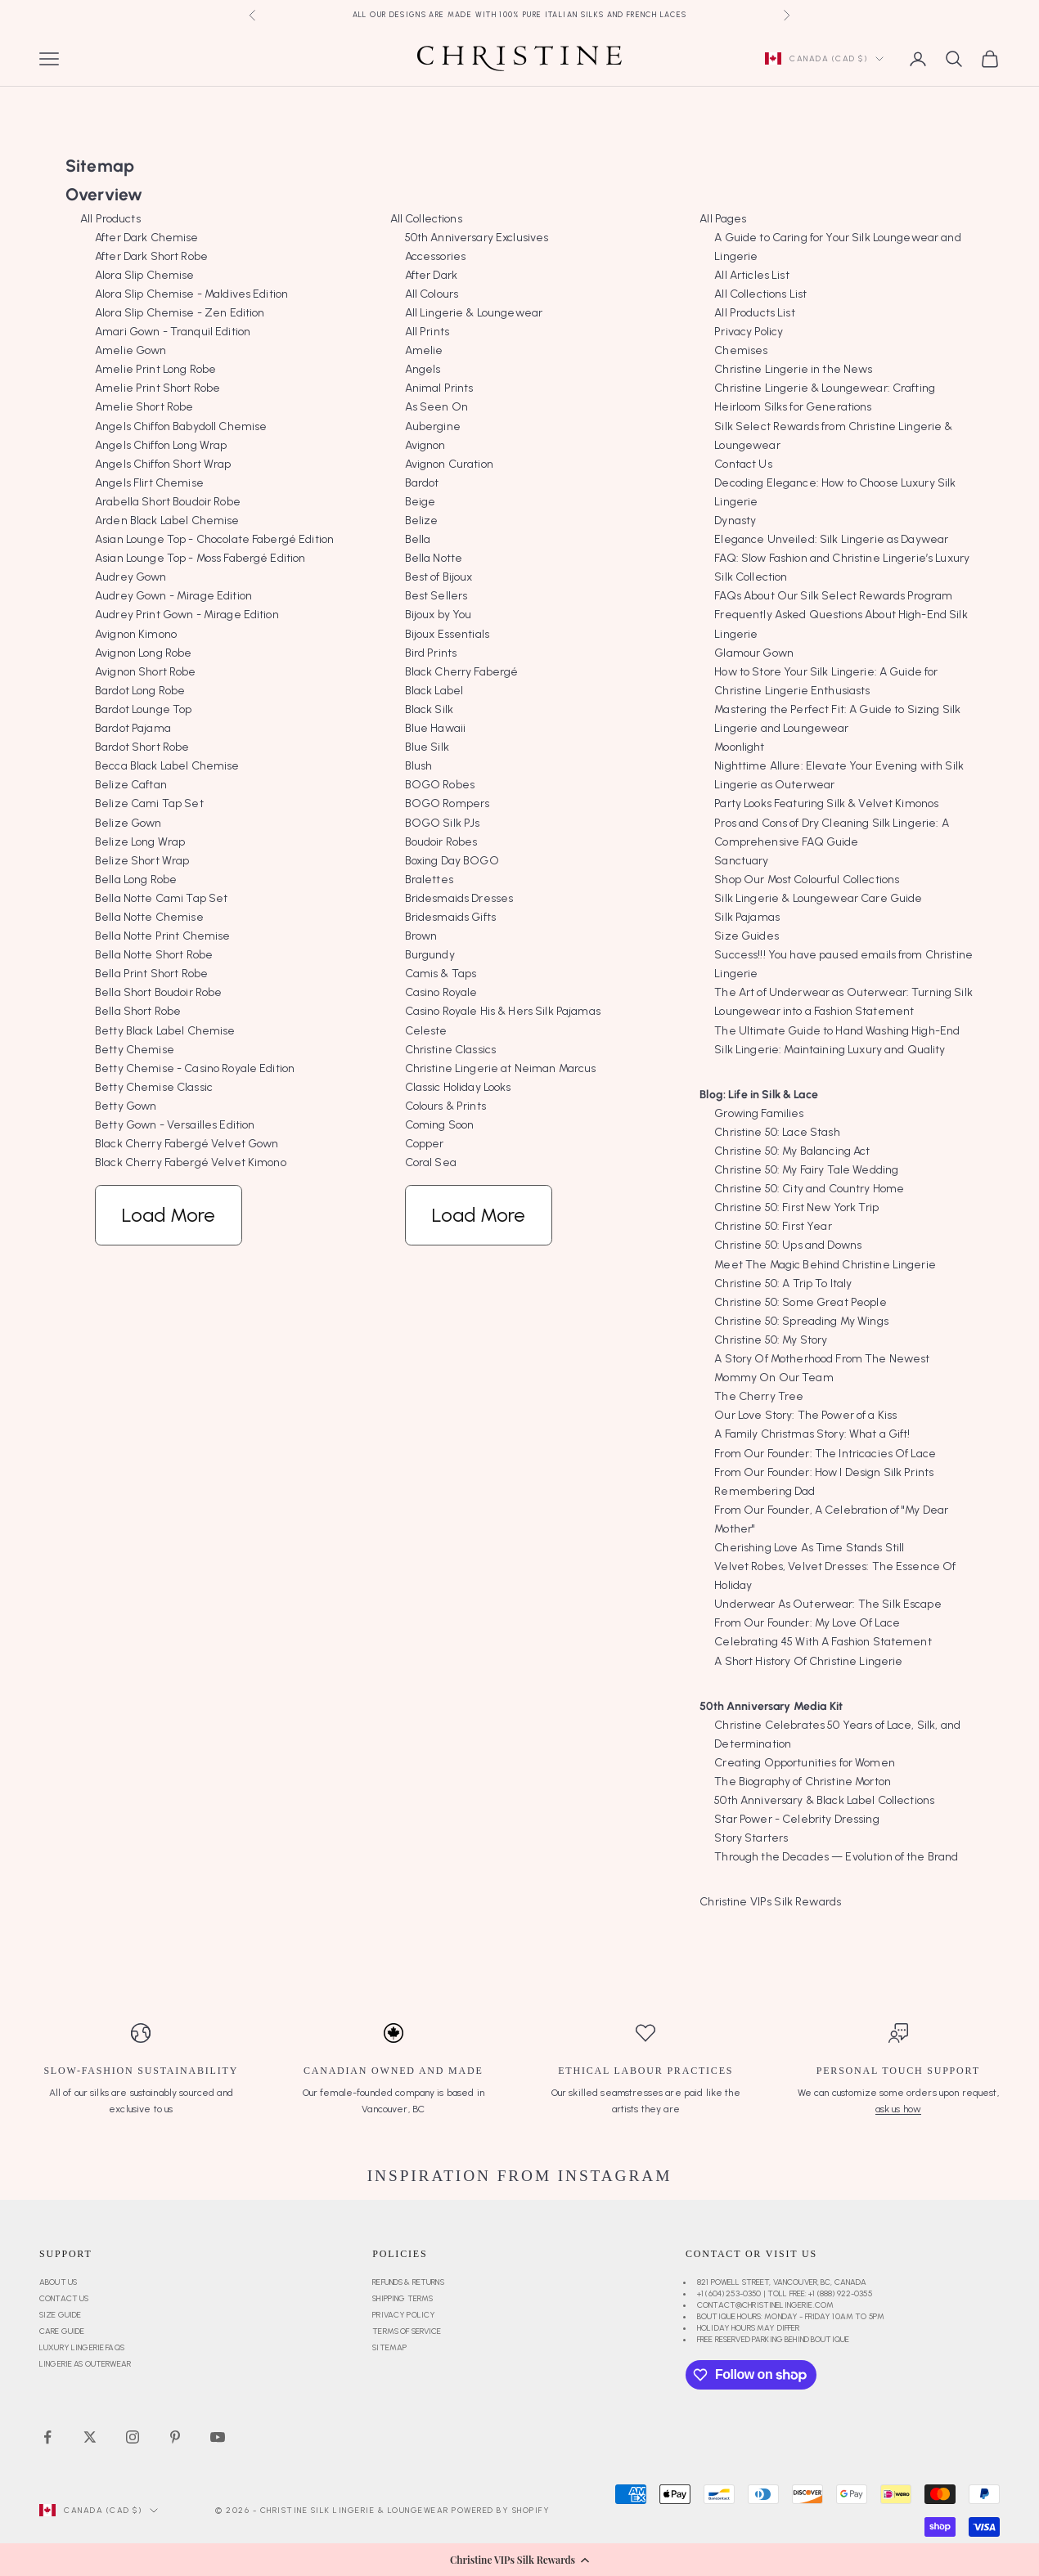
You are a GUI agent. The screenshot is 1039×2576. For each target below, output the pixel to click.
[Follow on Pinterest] (175, 2437)
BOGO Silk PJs (442, 823)
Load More (168, 1215)
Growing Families (758, 1113)
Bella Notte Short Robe (154, 955)
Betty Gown (125, 1106)
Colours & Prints (445, 1106)
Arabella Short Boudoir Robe (168, 502)
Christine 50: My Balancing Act (792, 1151)
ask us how (898, 2109)
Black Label (434, 691)
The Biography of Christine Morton (802, 1781)
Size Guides (746, 936)
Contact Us (742, 464)
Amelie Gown (131, 350)
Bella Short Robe (138, 1011)
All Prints (427, 332)
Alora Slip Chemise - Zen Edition (179, 313)
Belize (422, 520)
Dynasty (735, 520)
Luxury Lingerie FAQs (81, 2347)
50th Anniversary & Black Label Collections (824, 1800)
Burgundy (430, 955)
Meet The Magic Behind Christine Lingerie (825, 1265)
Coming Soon (440, 1125)
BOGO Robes (440, 785)
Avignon (425, 445)
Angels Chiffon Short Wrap (163, 464)
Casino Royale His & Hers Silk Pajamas (502, 1011)
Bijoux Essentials (447, 634)
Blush (419, 766)
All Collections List (760, 294)
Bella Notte (434, 558)
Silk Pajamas (747, 917)
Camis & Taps (441, 974)
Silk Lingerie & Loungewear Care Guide (818, 898)
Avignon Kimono (136, 634)
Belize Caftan (131, 785)
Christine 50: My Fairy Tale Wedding (806, 1170)
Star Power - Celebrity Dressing (796, 1819)
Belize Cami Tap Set (149, 803)
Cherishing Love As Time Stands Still (809, 1548)
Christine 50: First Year (772, 1226)
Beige (420, 502)
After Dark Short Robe (151, 256)
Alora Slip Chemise (145, 275)
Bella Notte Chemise (149, 917)
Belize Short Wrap (142, 861)
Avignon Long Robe (143, 653)
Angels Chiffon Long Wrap (161, 445)
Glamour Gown (754, 653)
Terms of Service (406, 2331)
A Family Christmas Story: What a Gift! (812, 1434)
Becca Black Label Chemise (167, 766)
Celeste (426, 1031)
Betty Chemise (134, 1050)
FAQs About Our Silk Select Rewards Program (833, 596)
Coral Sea (431, 1162)
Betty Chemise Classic (154, 1087)
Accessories (435, 256)
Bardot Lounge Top (143, 709)
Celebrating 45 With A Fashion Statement (822, 1642)
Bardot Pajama (133, 728)
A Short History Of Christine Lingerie (808, 1661)
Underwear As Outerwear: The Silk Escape (827, 1604)
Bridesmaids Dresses (459, 898)
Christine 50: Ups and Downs (787, 1245)
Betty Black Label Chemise (165, 1031)
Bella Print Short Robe (151, 974)
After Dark (431, 275)
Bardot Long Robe (140, 691)
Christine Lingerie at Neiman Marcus (500, 1068)
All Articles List (751, 275)
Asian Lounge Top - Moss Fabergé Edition (200, 558)
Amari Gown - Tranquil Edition (172, 332)
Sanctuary (741, 861)
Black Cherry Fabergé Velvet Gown (186, 1144)
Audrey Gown (131, 577)
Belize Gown (128, 823)
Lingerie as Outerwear (85, 2363)
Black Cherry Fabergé (462, 672)
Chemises (740, 350)
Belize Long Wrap (140, 842)
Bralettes (429, 879)
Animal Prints (439, 388)
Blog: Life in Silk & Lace (758, 1095)
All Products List (754, 313)
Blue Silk (427, 747)
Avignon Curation (449, 464)
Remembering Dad (764, 1491)
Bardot (422, 483)
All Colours (432, 294)
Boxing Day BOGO (452, 861)
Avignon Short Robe (145, 672)
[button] (519, 2559)
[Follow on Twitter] (90, 2437)
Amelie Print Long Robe (155, 369)
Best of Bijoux (439, 577)
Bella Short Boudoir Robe (158, 992)
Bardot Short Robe (142, 747)
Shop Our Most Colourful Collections (806, 879)
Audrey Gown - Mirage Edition (173, 596)
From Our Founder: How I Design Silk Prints (823, 1472)
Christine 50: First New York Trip (796, 1207)
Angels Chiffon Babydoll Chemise (181, 426)
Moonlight (739, 747)
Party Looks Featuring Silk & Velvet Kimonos (826, 803)
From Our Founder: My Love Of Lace (807, 1623)
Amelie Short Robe (144, 407)
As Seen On (436, 407)
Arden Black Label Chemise (167, 520)
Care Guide (61, 2331)
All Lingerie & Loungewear (474, 313)
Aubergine (433, 426)
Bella (418, 539)
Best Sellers (436, 596)
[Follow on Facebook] (47, 2437)
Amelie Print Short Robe (157, 388)
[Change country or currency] (824, 58)
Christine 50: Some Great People (800, 1302)
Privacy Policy (748, 332)
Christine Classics (451, 1050)
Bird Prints (431, 653)
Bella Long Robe (136, 879)
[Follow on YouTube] (217, 2437)
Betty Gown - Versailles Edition (174, 1125)
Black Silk (429, 709)
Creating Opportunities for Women (804, 1763)
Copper (424, 1144)
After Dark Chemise (147, 238)
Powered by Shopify (501, 2510)
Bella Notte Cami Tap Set (161, 898)
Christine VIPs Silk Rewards (770, 1902)
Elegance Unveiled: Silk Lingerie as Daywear (831, 539)
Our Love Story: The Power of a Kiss (805, 1415)
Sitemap (389, 2347)
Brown (421, 936)
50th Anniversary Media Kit (771, 1706)
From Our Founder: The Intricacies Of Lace (825, 1454)
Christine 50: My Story (770, 1340)
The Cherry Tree (758, 1396)
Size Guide (60, 2314)
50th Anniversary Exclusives (477, 238)
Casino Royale (441, 992)
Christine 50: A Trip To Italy (783, 1283)
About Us (58, 2282)
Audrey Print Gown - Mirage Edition (187, 615)
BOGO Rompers (447, 803)
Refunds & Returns (407, 2282)
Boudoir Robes (441, 842)
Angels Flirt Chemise (149, 483)
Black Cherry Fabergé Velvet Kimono (190, 1162)
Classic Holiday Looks (458, 1087)
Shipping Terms (402, 2298)
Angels (423, 369)
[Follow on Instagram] (132, 2437)
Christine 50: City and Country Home (809, 1189)
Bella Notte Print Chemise (163, 936)
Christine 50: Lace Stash (776, 1132)
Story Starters (751, 1838)
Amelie (424, 350)
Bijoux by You (438, 615)
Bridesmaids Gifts (450, 917)
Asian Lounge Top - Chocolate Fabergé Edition (214, 539)
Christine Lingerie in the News (793, 369)
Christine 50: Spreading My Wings (801, 1321)
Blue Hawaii (435, 728)
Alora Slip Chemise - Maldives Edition (191, 294)
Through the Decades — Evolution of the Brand (836, 1857)
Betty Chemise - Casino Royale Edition (195, 1068)
